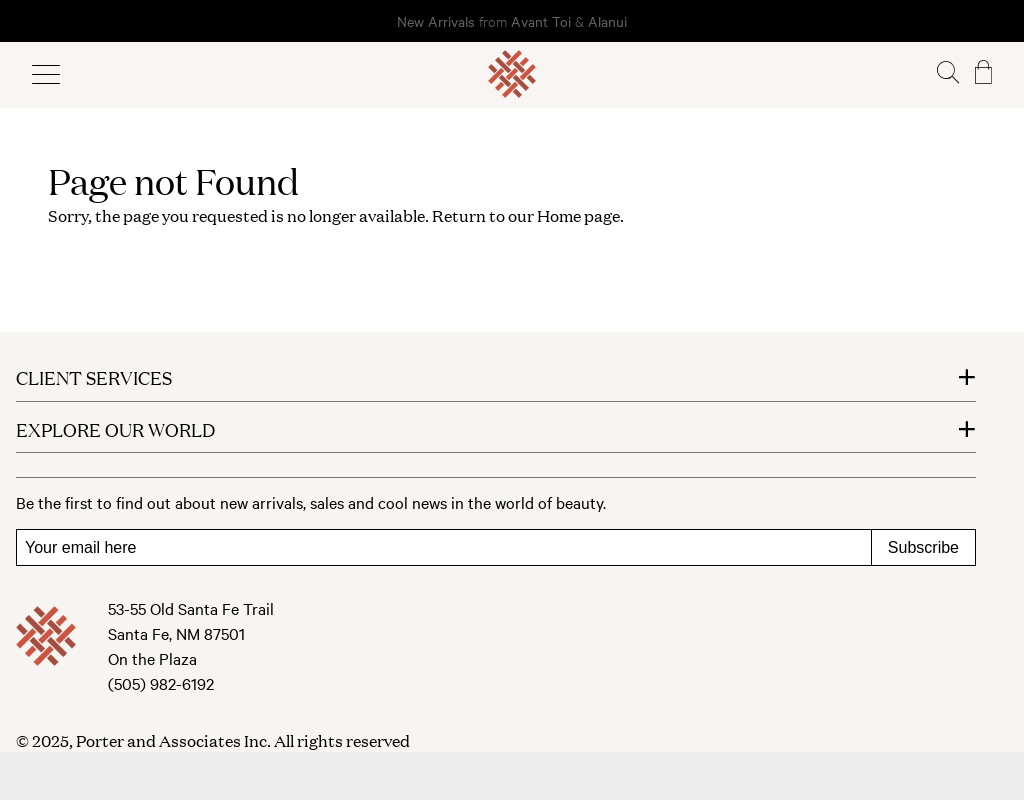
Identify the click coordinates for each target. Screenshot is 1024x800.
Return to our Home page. (528, 215)
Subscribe (923, 547)
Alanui (607, 21)
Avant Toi (541, 21)
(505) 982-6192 (161, 683)
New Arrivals (436, 21)
